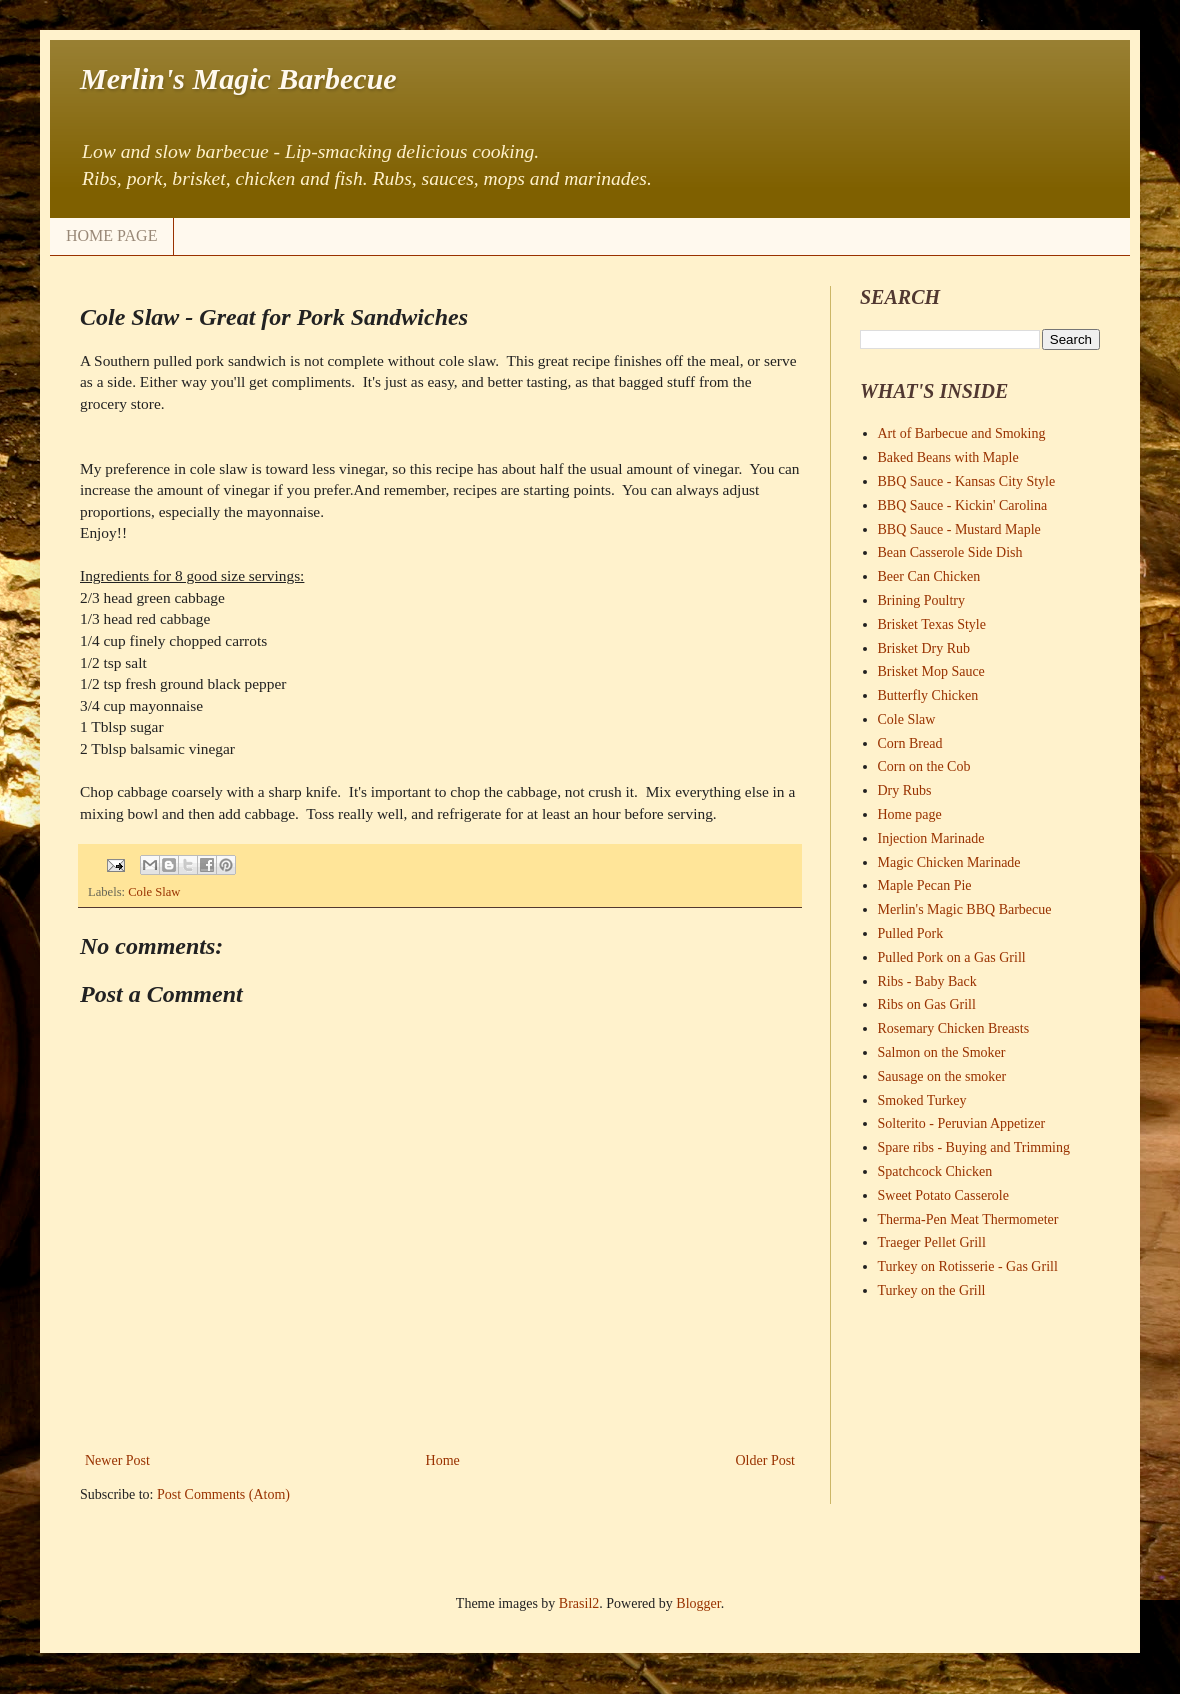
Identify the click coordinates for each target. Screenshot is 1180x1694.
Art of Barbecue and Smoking (962, 433)
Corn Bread (910, 743)
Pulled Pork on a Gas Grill (952, 957)
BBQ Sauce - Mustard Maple (959, 529)
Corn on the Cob (924, 766)
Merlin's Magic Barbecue (238, 78)
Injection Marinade (931, 838)
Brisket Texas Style (932, 624)
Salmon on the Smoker (942, 1052)
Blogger (698, 1603)
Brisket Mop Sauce (931, 671)
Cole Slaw (154, 892)
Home (443, 1460)
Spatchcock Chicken (935, 1171)
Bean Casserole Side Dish (950, 552)
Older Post (766, 1460)
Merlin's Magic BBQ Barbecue (965, 909)
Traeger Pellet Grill (932, 1242)
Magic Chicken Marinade (949, 862)
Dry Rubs (905, 790)
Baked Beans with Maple (948, 457)
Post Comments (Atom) (223, 1494)
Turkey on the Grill (932, 1290)
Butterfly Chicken (928, 695)
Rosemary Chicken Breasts (954, 1028)
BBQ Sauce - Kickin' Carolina (963, 505)
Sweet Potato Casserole (943, 1195)
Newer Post (117, 1460)
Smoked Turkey (922, 1100)
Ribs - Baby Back (927, 981)
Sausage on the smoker (942, 1076)
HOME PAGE (111, 235)
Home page (910, 814)
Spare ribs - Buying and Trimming (974, 1147)
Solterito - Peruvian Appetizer (962, 1123)
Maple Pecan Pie (925, 885)
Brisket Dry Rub (924, 648)
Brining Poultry (922, 600)
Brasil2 (579, 1603)
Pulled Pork (911, 933)
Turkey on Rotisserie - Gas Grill (968, 1266)
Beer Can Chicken (929, 576)
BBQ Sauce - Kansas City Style (967, 481)
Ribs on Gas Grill (927, 1004)
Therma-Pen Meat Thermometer (968, 1219)
